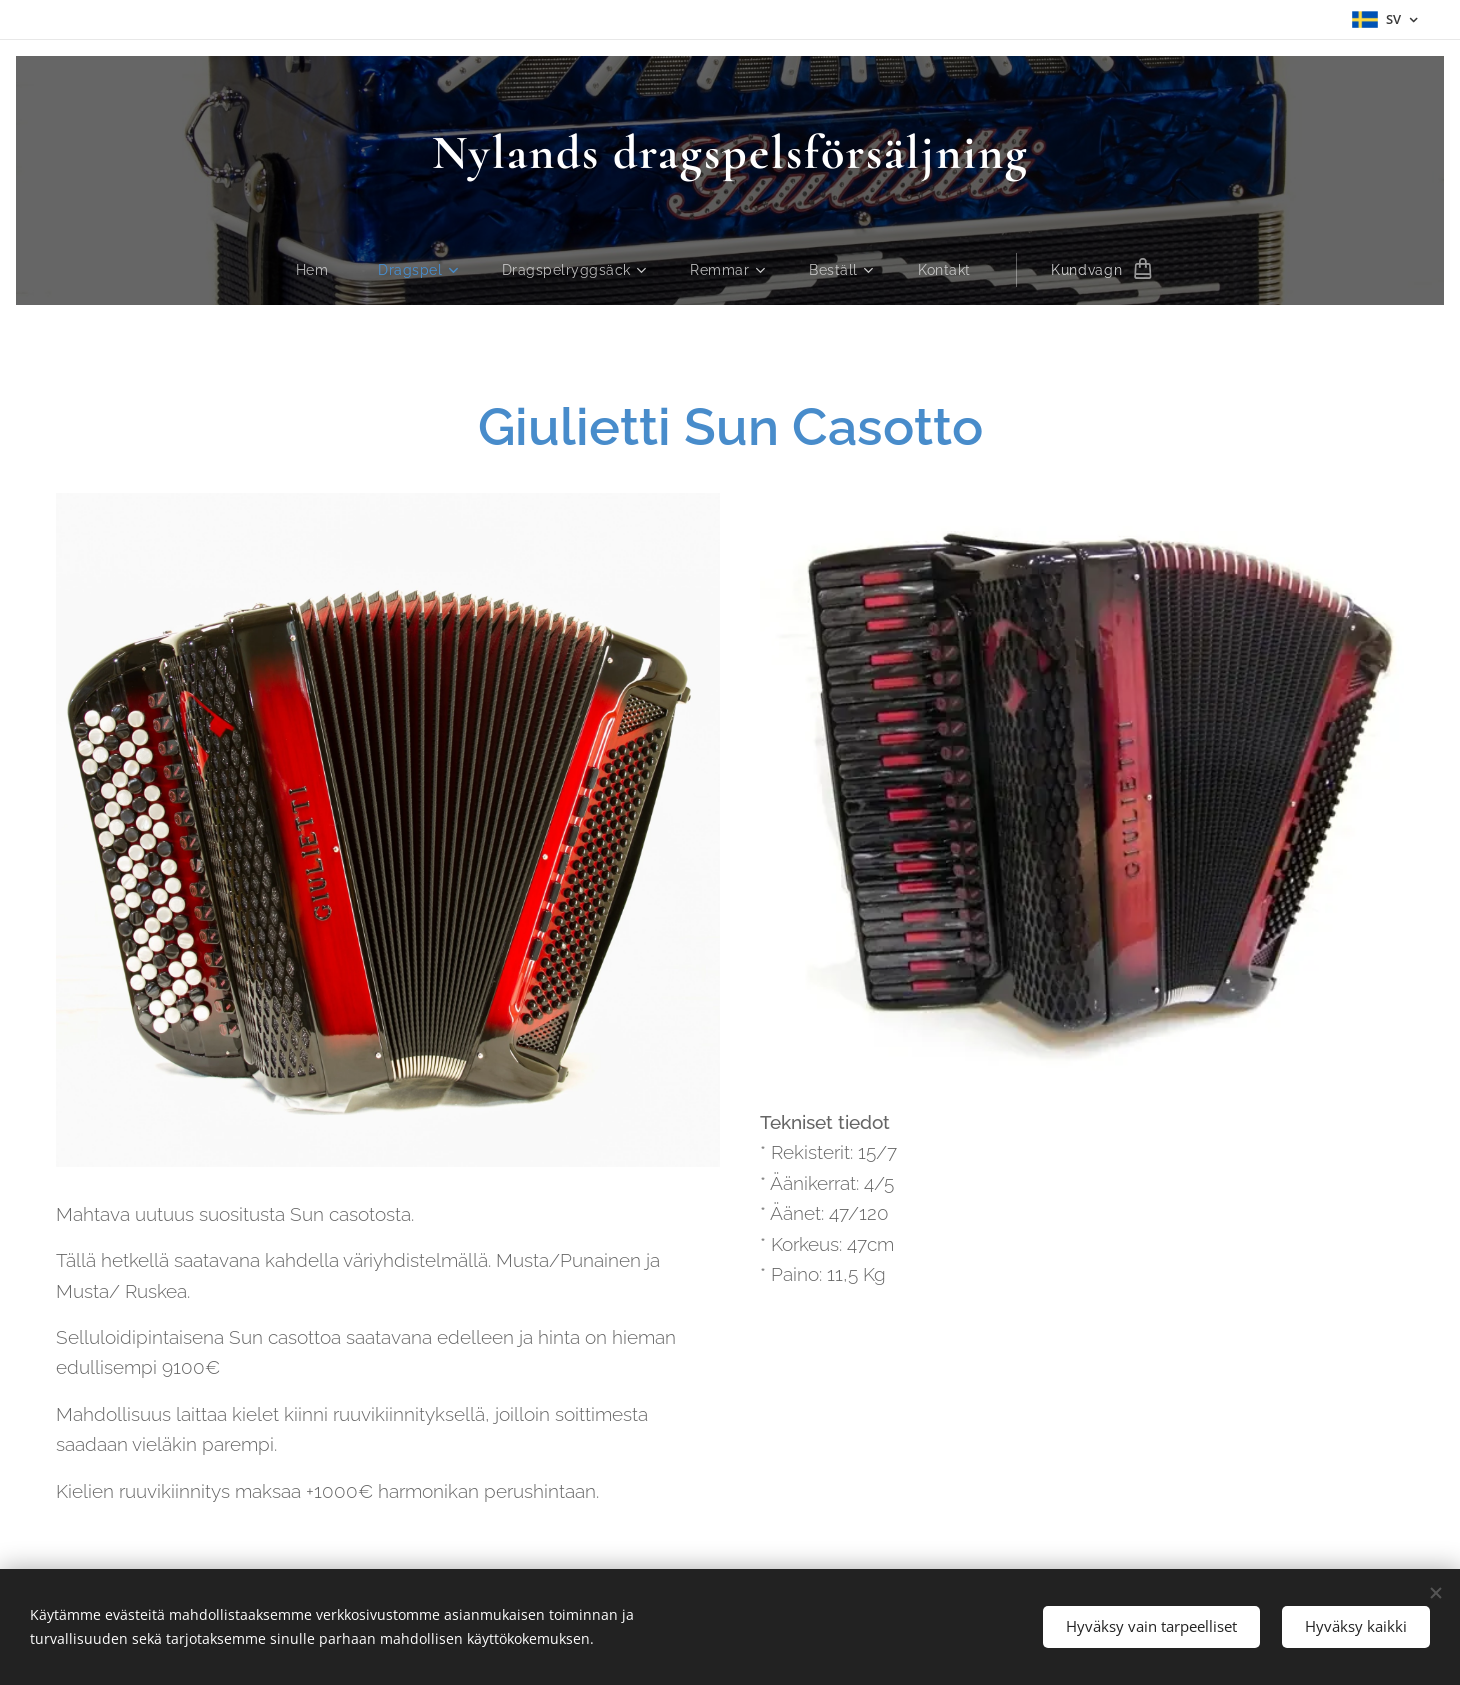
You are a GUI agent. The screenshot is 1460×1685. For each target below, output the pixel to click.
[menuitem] (319, 270)
